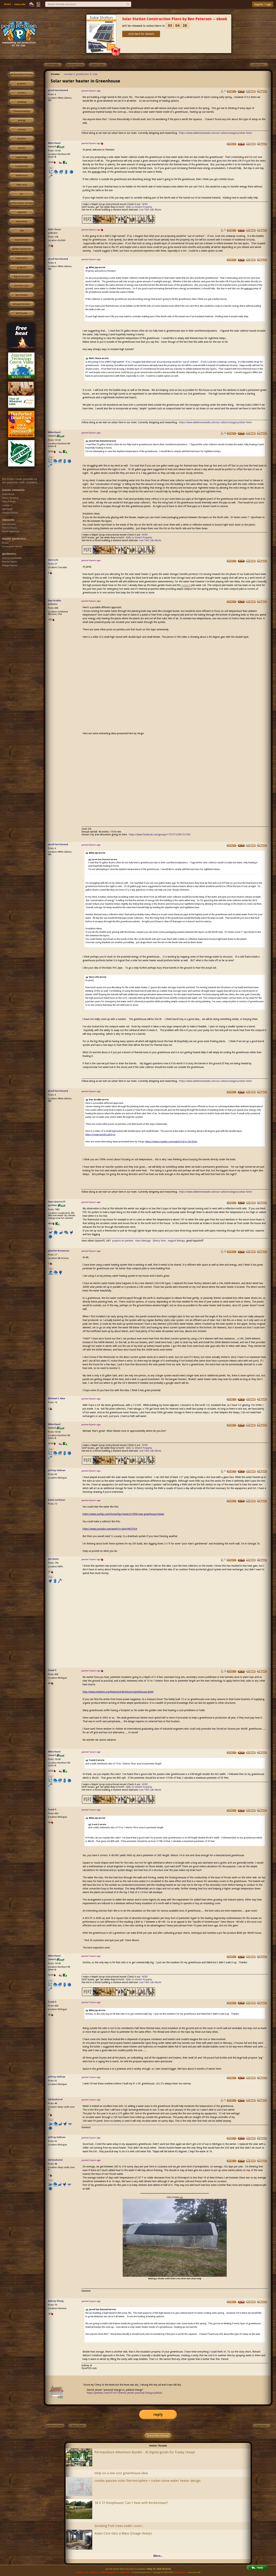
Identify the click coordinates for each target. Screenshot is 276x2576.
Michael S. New (56, 1398)
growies (21, 83)
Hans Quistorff (56, 1201)
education (21, 221)
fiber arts (21, 185)
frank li (52, 1670)
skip (22, 230)
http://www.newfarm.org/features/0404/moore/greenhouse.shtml (118, 1691)
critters (21, 93)
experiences (21, 240)
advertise (93, 2572)
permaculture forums (22, 74)
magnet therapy (177, 1240)
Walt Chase (54, 229)
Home (7, 4)
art (21, 194)
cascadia (68, 74)
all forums (21, 313)
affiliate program (108, 2572)
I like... (51, 168)
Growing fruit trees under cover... (119, 2526)
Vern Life (53, 560)
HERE (145, 204)
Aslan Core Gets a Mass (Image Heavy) (123, 2533)
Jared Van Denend (58, 90)
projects (21, 267)
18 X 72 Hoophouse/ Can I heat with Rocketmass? (131, 2503)
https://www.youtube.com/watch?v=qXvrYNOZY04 (110, 1528)
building (21, 102)
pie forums (22, 295)
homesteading (22, 111)
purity (21, 148)
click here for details (141, 34)
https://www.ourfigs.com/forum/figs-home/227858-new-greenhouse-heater (123, 1514)
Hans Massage (143, 1240)
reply (158, 2414)
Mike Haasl (54, 143)
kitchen (21, 138)
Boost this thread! (158, 2435)
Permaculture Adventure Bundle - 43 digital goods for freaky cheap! (145, 2452)
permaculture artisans (21, 203)
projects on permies (123, 1240)
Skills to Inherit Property (139, 207)
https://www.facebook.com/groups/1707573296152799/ (160, 834)
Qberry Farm (160, 1240)
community (21, 166)
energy (21, 120)
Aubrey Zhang (56, 2301)
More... (158, 2556)
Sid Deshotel (55, 2099)
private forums (21, 304)
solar (95, 74)
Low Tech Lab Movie (150, 209)
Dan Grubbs (54, 600)
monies (22, 129)
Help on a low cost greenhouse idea (121, 2473)
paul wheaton (180, 2572)
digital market (22, 276)
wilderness (22, 175)
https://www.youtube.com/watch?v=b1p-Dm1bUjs (171, 1141)
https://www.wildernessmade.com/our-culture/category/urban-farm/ (215, 133)
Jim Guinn (53, 1559)
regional (21, 212)
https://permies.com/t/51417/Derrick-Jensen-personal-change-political (124, 2393)
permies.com (21, 285)
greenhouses (82, 74)
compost (185, 585)
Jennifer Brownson (58, 1250)
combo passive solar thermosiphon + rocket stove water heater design (147, 2480)
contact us (81, 2572)
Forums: (55, 74)
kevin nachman (56, 1500)
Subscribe (20, 4)
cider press (21, 258)
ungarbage (21, 157)
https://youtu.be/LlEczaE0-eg (100, 1134)
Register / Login (262, 4)
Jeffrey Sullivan (56, 1470)
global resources (21, 249)
